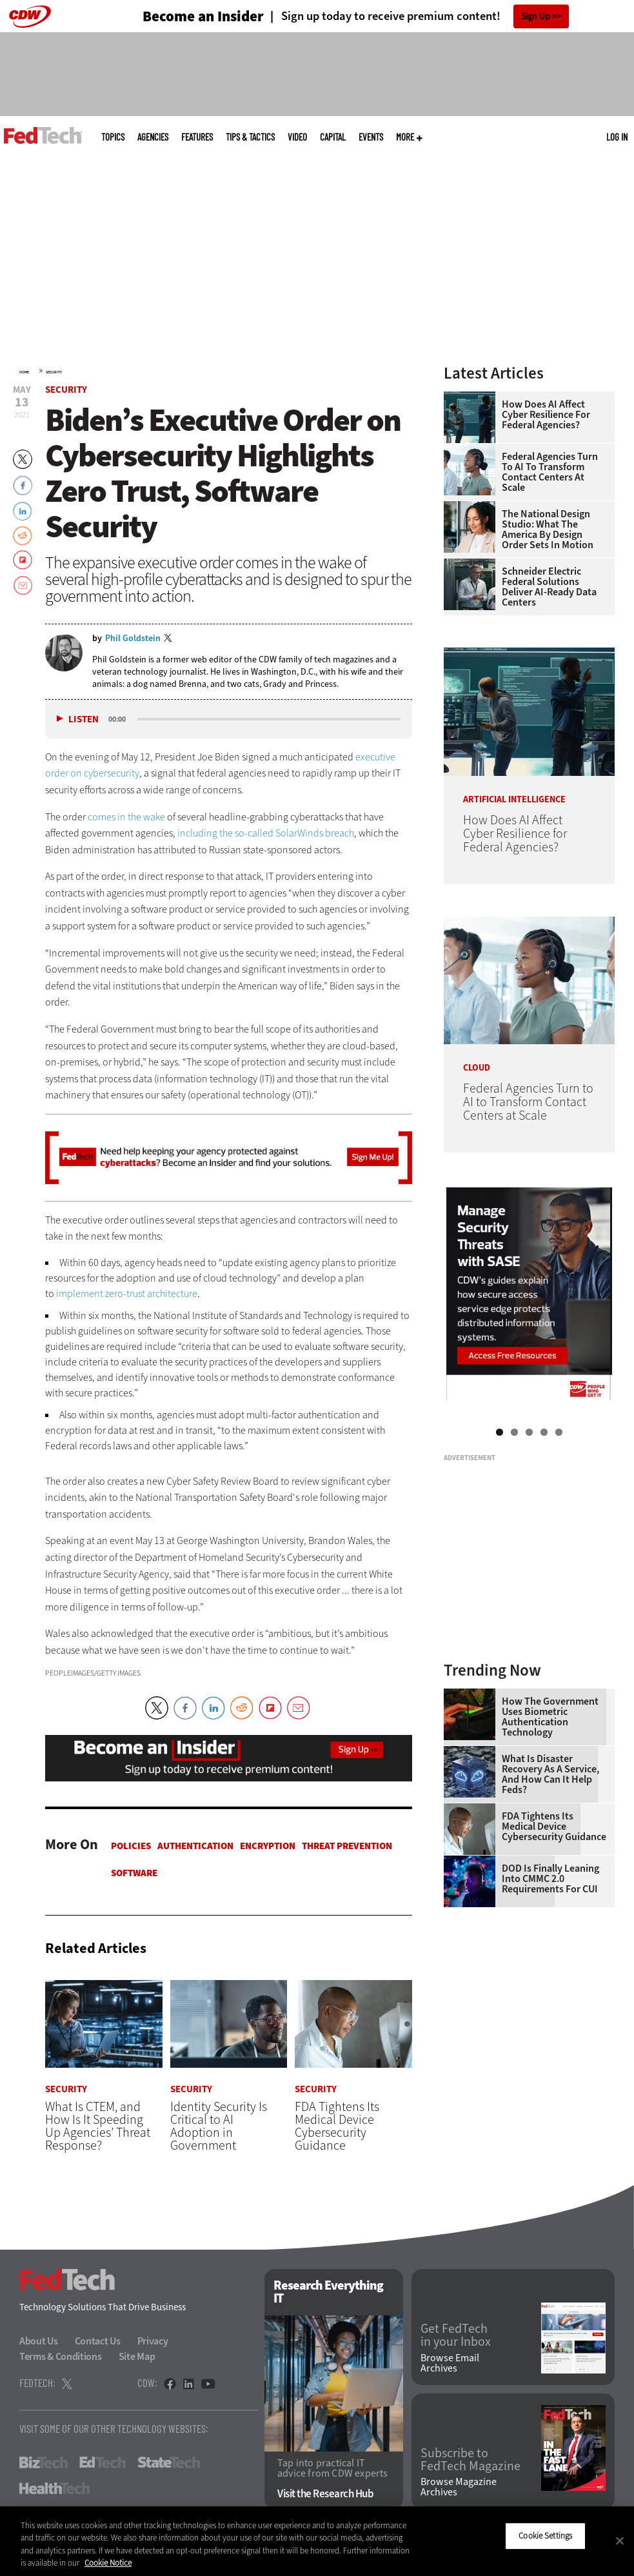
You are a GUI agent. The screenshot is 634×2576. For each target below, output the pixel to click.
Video (297, 137)
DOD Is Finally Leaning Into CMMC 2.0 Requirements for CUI (550, 1878)
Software (134, 1873)
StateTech (168, 2462)
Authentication (195, 1845)
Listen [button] (83, 719)
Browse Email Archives (450, 2363)
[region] (317, 2541)
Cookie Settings (545, 2535)
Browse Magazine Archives (459, 2487)
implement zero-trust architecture (126, 1293)
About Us (38, 2341)
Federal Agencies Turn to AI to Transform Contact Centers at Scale (550, 472)
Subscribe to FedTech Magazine (470, 2460)
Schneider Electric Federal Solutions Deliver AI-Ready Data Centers (549, 587)
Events (371, 137)
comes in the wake (126, 817)
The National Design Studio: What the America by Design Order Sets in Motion (547, 529)
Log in (617, 137)
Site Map (137, 2356)
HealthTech (54, 2488)
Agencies (152, 137)
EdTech (102, 2462)
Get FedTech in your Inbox (456, 2336)
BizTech (43, 2462)
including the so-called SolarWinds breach (265, 833)
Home (24, 372)
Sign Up (535, 16)
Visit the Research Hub (325, 2494)
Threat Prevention (347, 1845)
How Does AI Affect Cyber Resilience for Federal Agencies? (546, 414)
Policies (131, 1845)
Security (54, 372)
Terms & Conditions (60, 2356)
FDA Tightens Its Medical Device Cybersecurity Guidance (554, 1826)
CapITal (333, 137)
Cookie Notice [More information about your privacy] (108, 2562)
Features (197, 137)
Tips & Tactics (250, 137)
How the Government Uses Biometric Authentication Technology (550, 1717)
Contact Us (98, 2341)
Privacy (152, 2341)
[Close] (620, 2540)
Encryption (267, 1845)
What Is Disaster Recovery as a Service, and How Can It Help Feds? (550, 1774)
